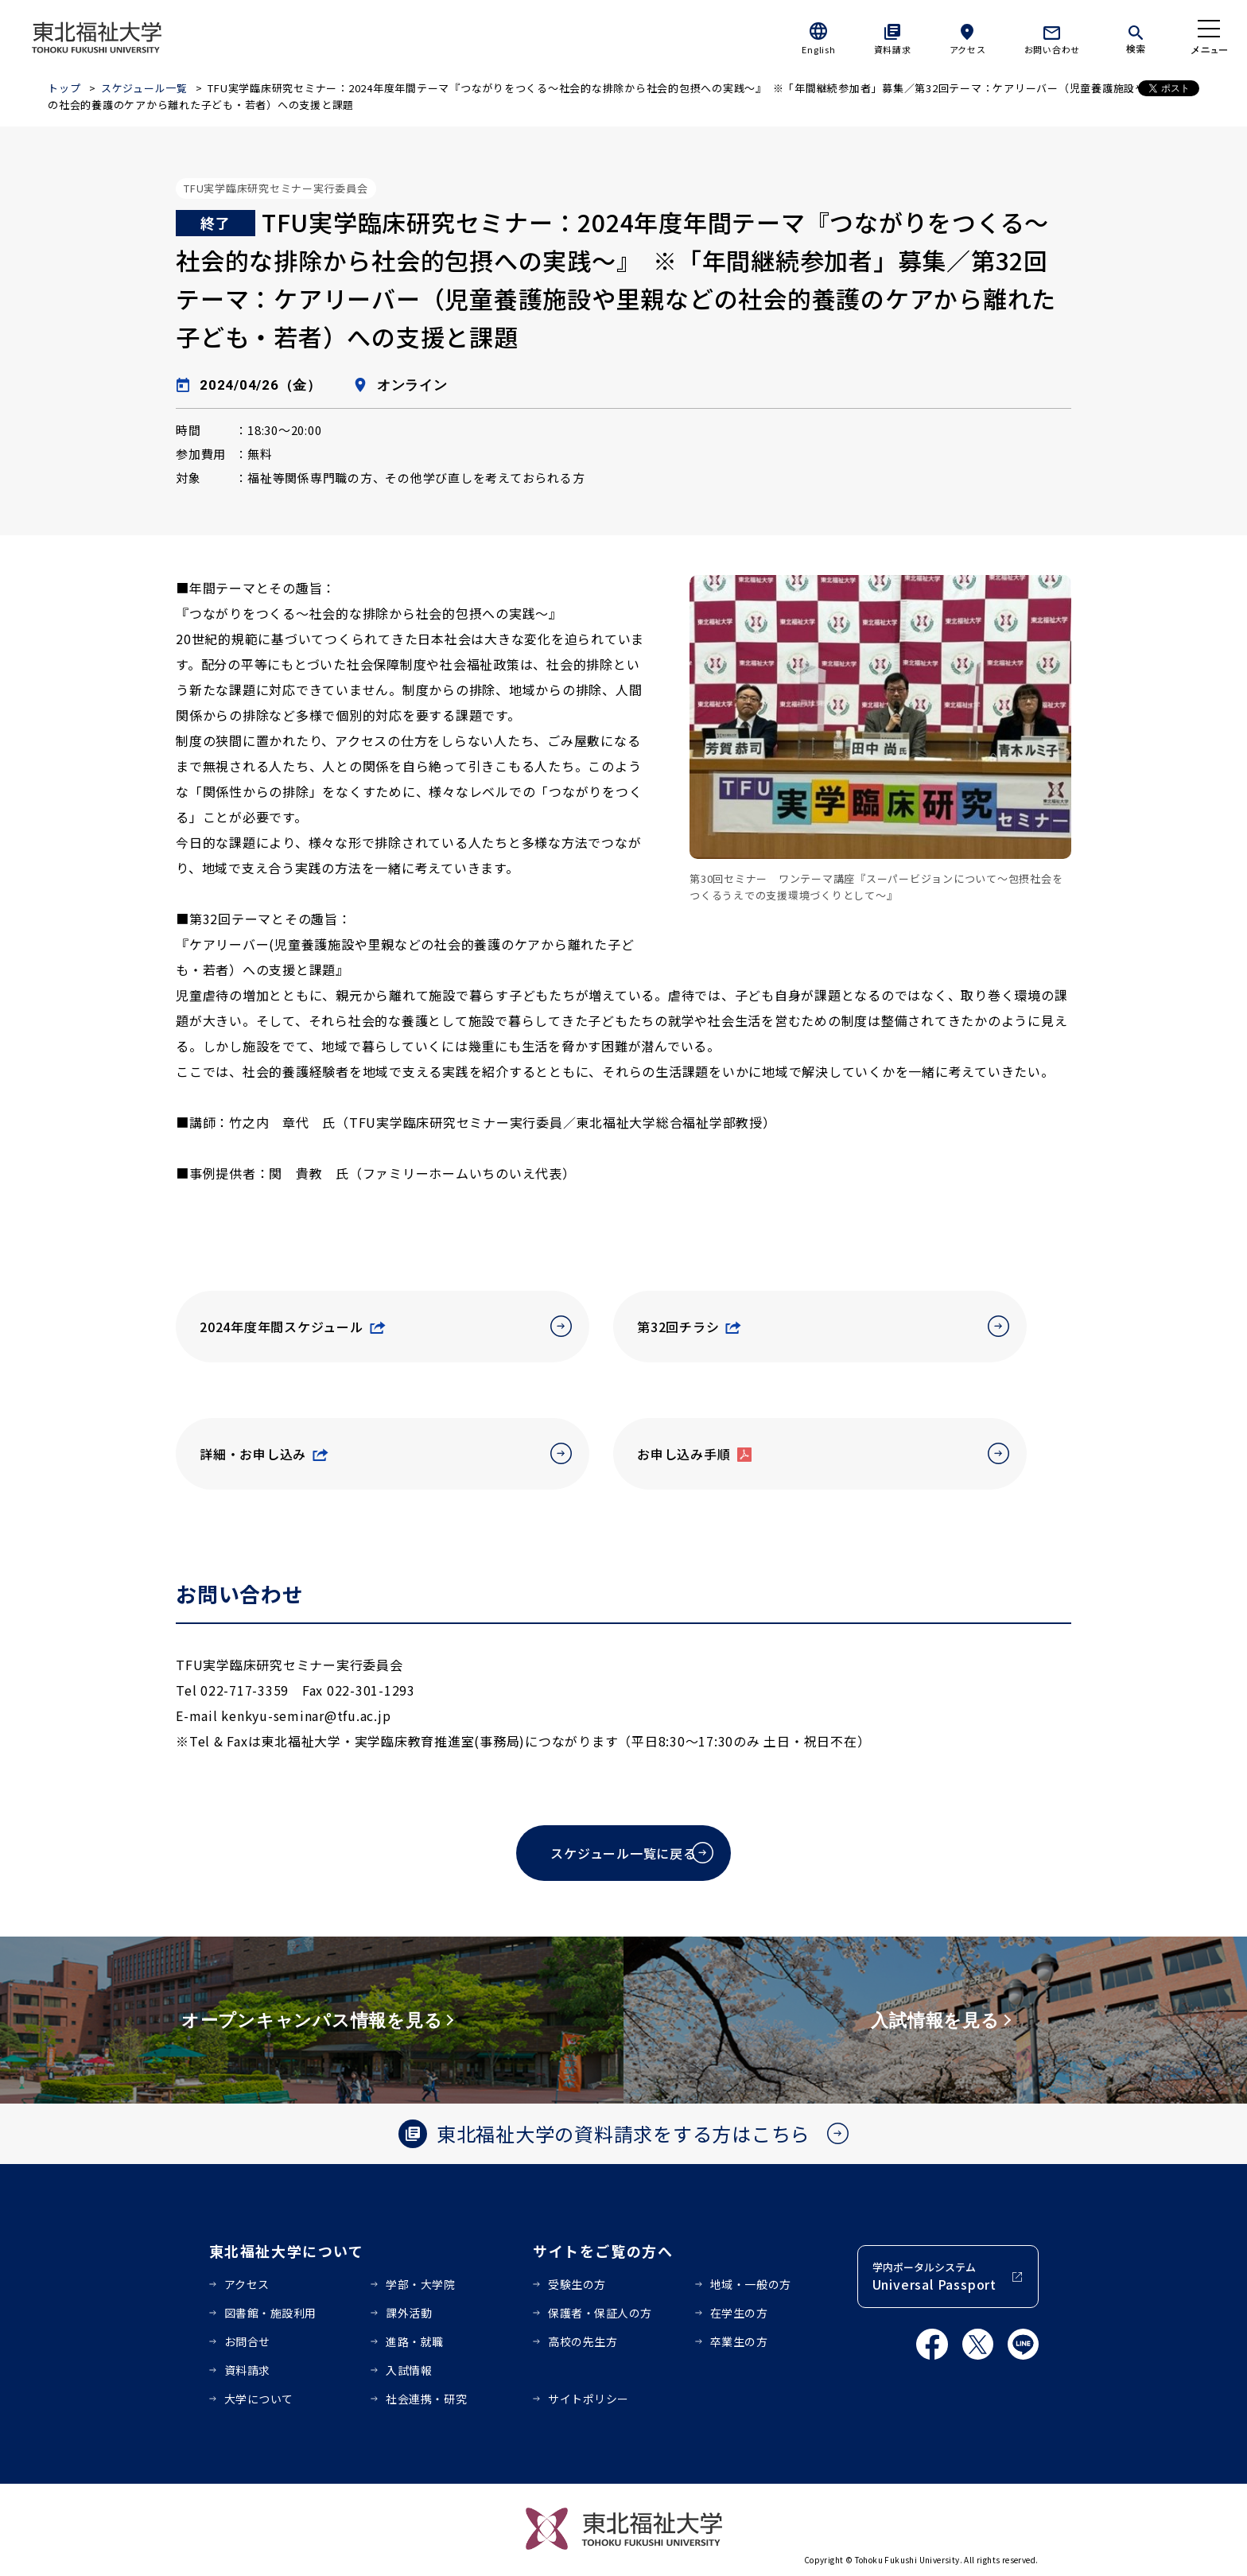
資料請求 (892, 49)
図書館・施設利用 (270, 2312)
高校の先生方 (582, 2341)
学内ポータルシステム (934, 2276)
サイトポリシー (588, 2398)
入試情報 (409, 2370)
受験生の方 (577, 2284)
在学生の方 (739, 2312)
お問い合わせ (1052, 49)
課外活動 (409, 2312)
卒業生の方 (739, 2341)
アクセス (968, 49)
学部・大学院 (420, 2284)
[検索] (1135, 36)
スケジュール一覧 (144, 87)
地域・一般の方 (750, 2284)
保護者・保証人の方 (600, 2312)
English (818, 49)
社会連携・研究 (426, 2398)
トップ (64, 87)
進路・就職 (415, 2341)
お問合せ (247, 2341)
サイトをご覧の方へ (603, 2251)
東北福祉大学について (286, 2251)
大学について (258, 2398)
